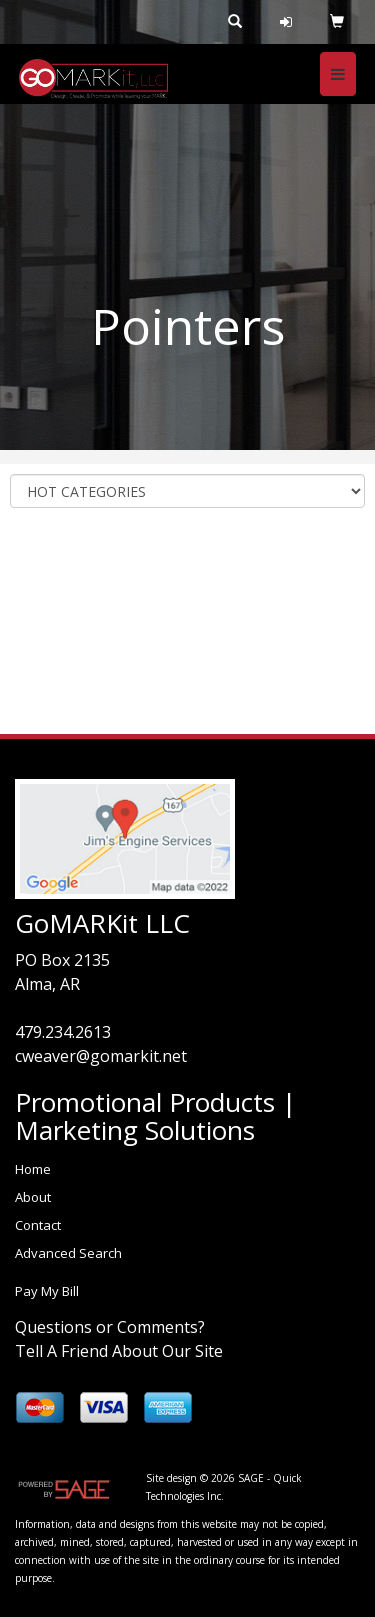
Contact (38, 1225)
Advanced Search (68, 1253)
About (33, 1197)
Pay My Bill (47, 1291)
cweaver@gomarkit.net (101, 1056)
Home (33, 1169)
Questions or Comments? (110, 1327)
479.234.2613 (63, 1032)
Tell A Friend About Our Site (119, 1351)
